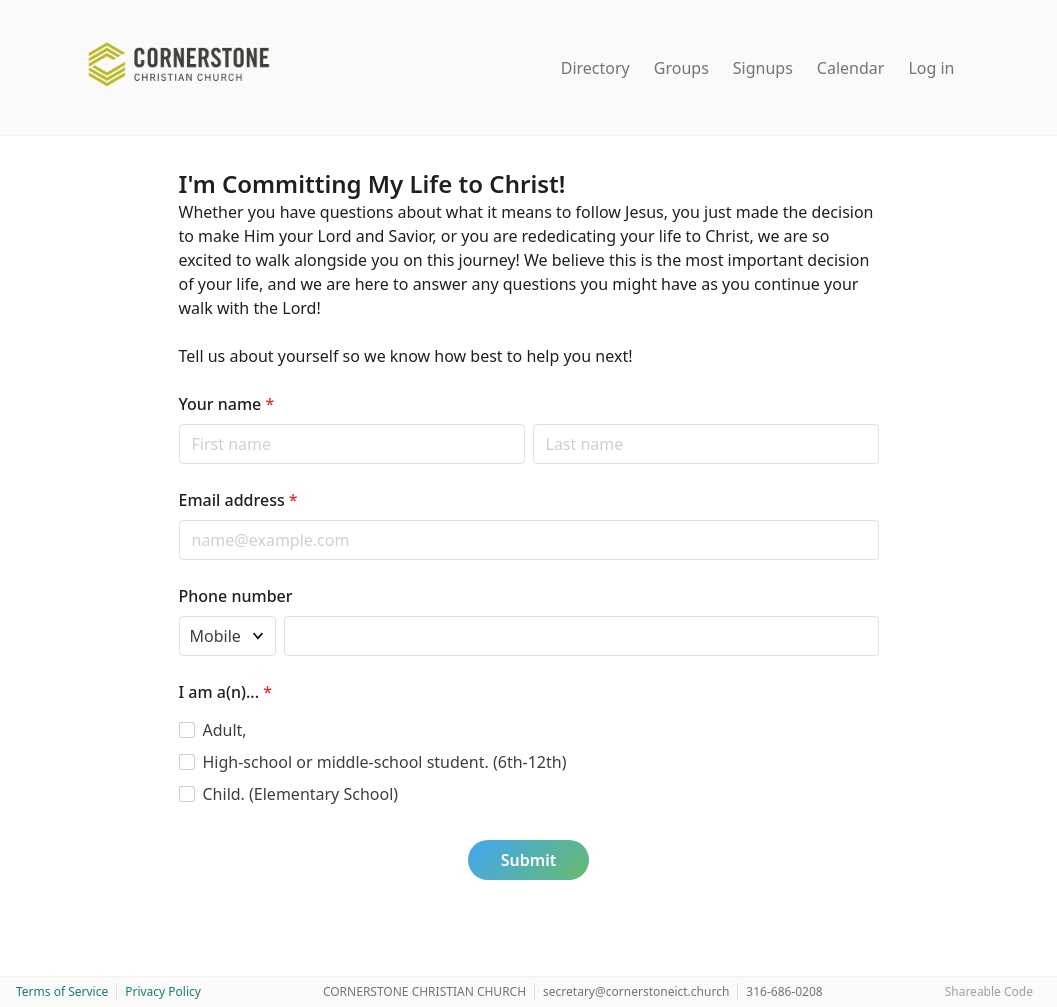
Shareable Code (989, 991)
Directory (595, 68)
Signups (763, 68)
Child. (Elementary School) (301, 794)
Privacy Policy (163, 991)
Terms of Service (62, 991)
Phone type (178, 615)
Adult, (225, 730)
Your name (227, 404)
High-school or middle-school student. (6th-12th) (385, 762)
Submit (528, 860)
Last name (532, 423)
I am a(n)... (225, 692)
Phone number (236, 596)
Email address (238, 500)
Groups (681, 68)
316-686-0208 (784, 991)
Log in (931, 68)
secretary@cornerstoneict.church (636, 991)
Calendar (851, 68)
